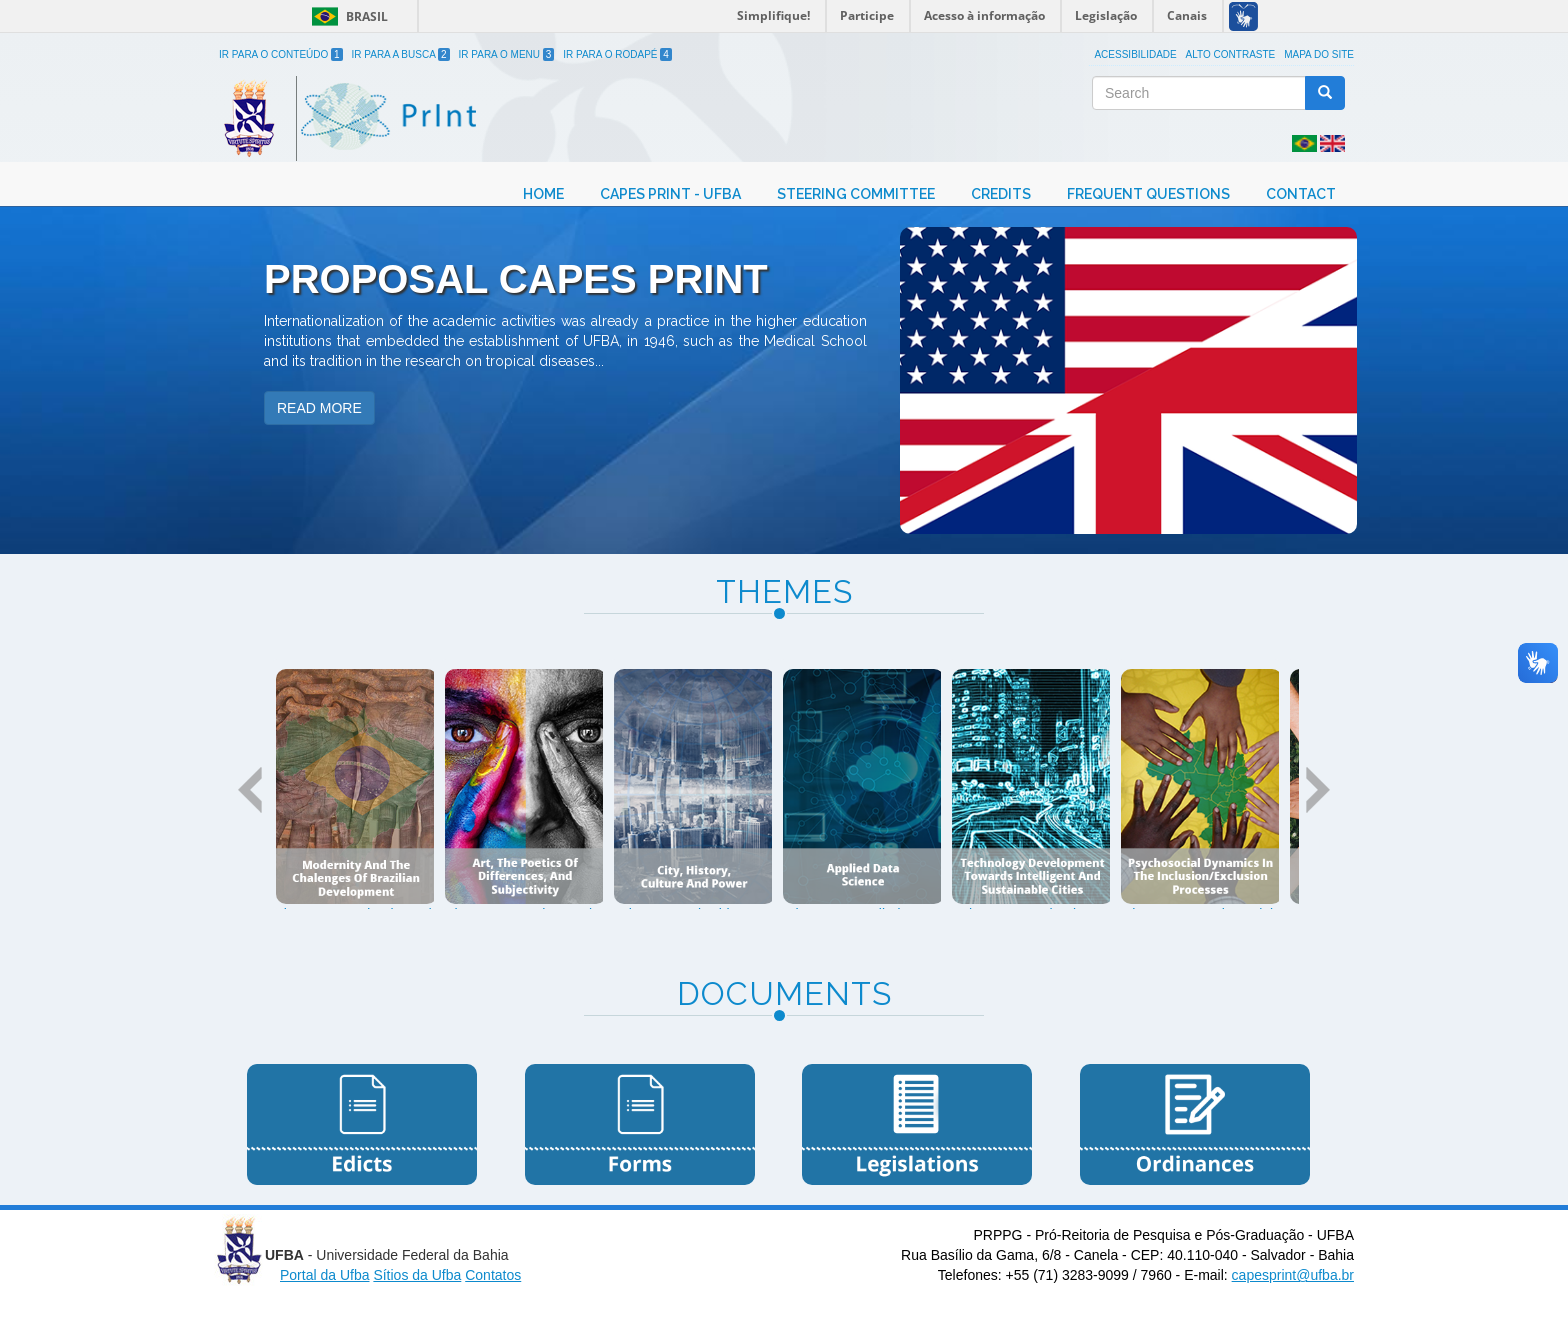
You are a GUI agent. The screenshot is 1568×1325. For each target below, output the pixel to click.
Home (543, 194)
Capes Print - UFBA (670, 194)
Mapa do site (1319, 54)
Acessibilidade (1135, 54)
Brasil (346, 16)
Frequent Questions (1148, 194)
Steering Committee (856, 194)
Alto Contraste (1231, 54)
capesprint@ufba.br (1293, 1275)
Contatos (493, 1275)
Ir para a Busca (401, 54)
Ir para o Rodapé (617, 54)
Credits (1001, 194)
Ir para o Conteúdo (281, 54)
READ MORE (319, 408)
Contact (1301, 194)
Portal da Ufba (325, 1275)
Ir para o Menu (507, 54)
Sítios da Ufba (417, 1275)
